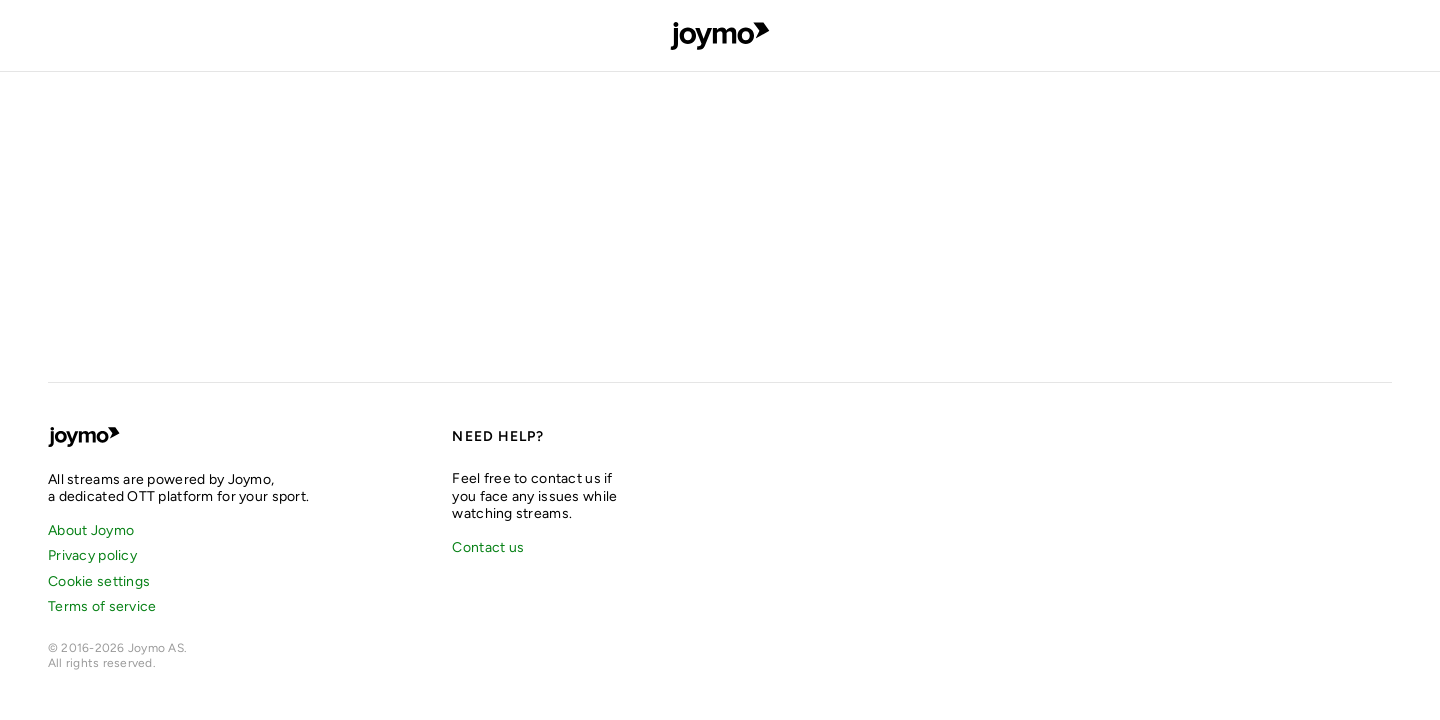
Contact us (488, 547)
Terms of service (102, 606)
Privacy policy (92, 555)
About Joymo (91, 530)
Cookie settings (99, 581)
